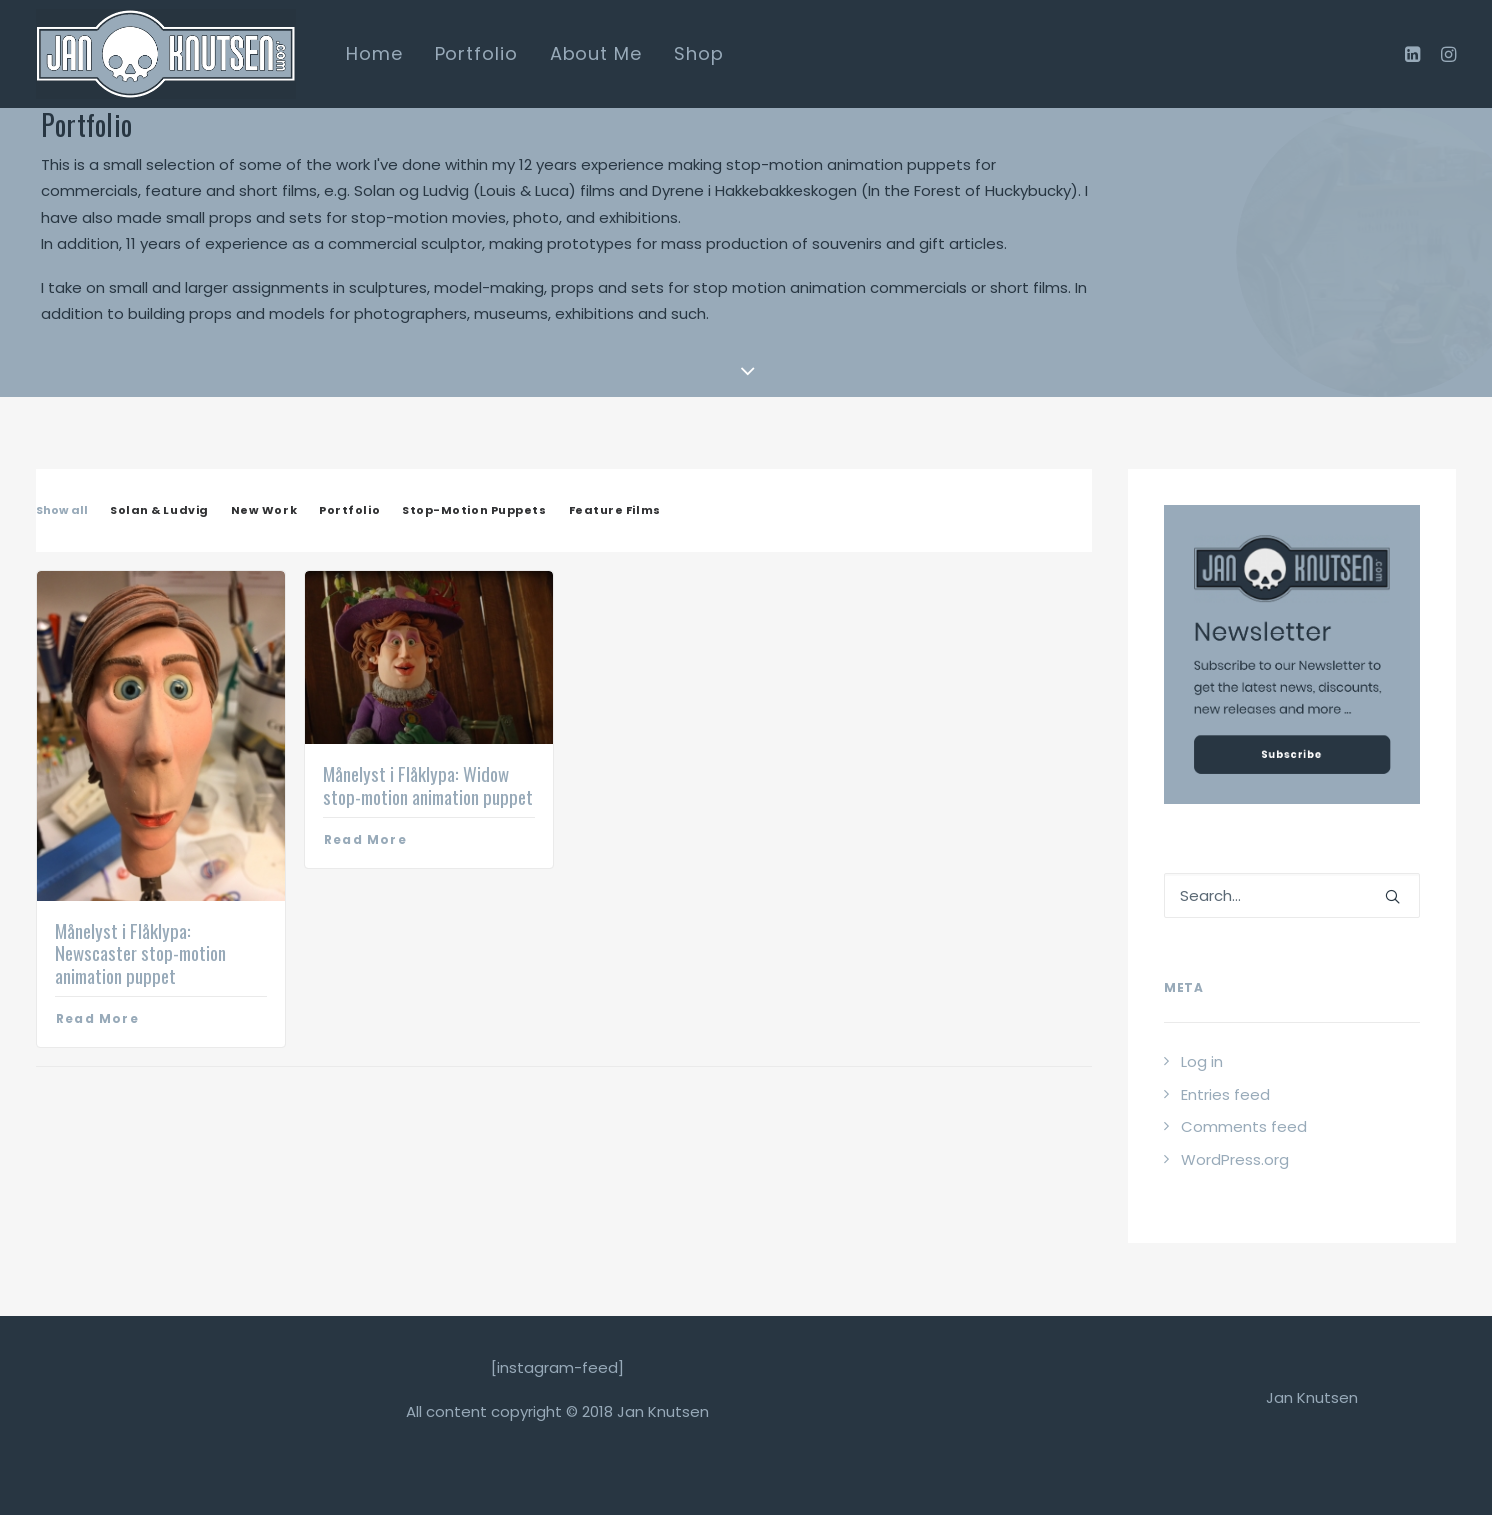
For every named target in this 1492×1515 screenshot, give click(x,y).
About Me (596, 53)
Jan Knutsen (1312, 1397)
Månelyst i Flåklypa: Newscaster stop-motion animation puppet (140, 953)
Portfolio (476, 53)
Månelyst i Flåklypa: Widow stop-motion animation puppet (428, 784)
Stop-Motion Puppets (474, 510)
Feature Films (615, 510)
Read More (97, 1018)
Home (374, 53)
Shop (699, 53)
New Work (264, 510)
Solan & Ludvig (159, 510)
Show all (62, 510)
